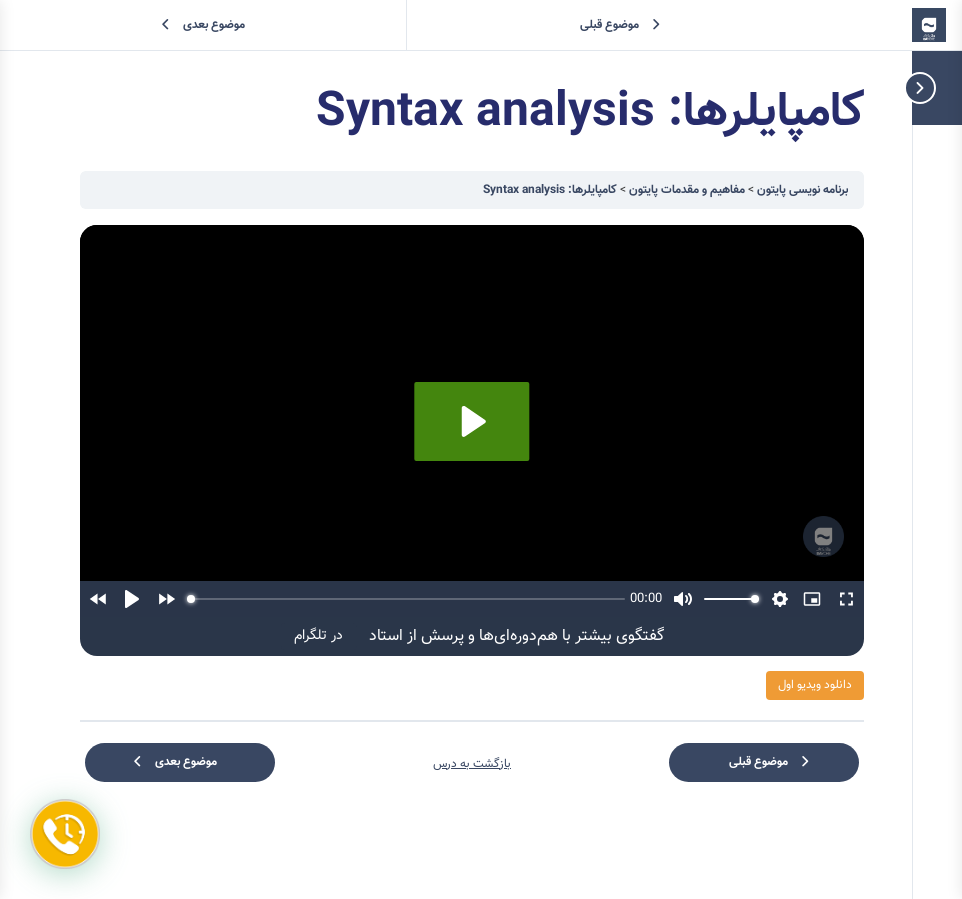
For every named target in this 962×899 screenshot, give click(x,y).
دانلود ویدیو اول (815, 685)
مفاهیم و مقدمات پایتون (685, 190)
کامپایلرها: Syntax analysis (550, 190)
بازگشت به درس (472, 764)
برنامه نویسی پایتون (801, 190)
